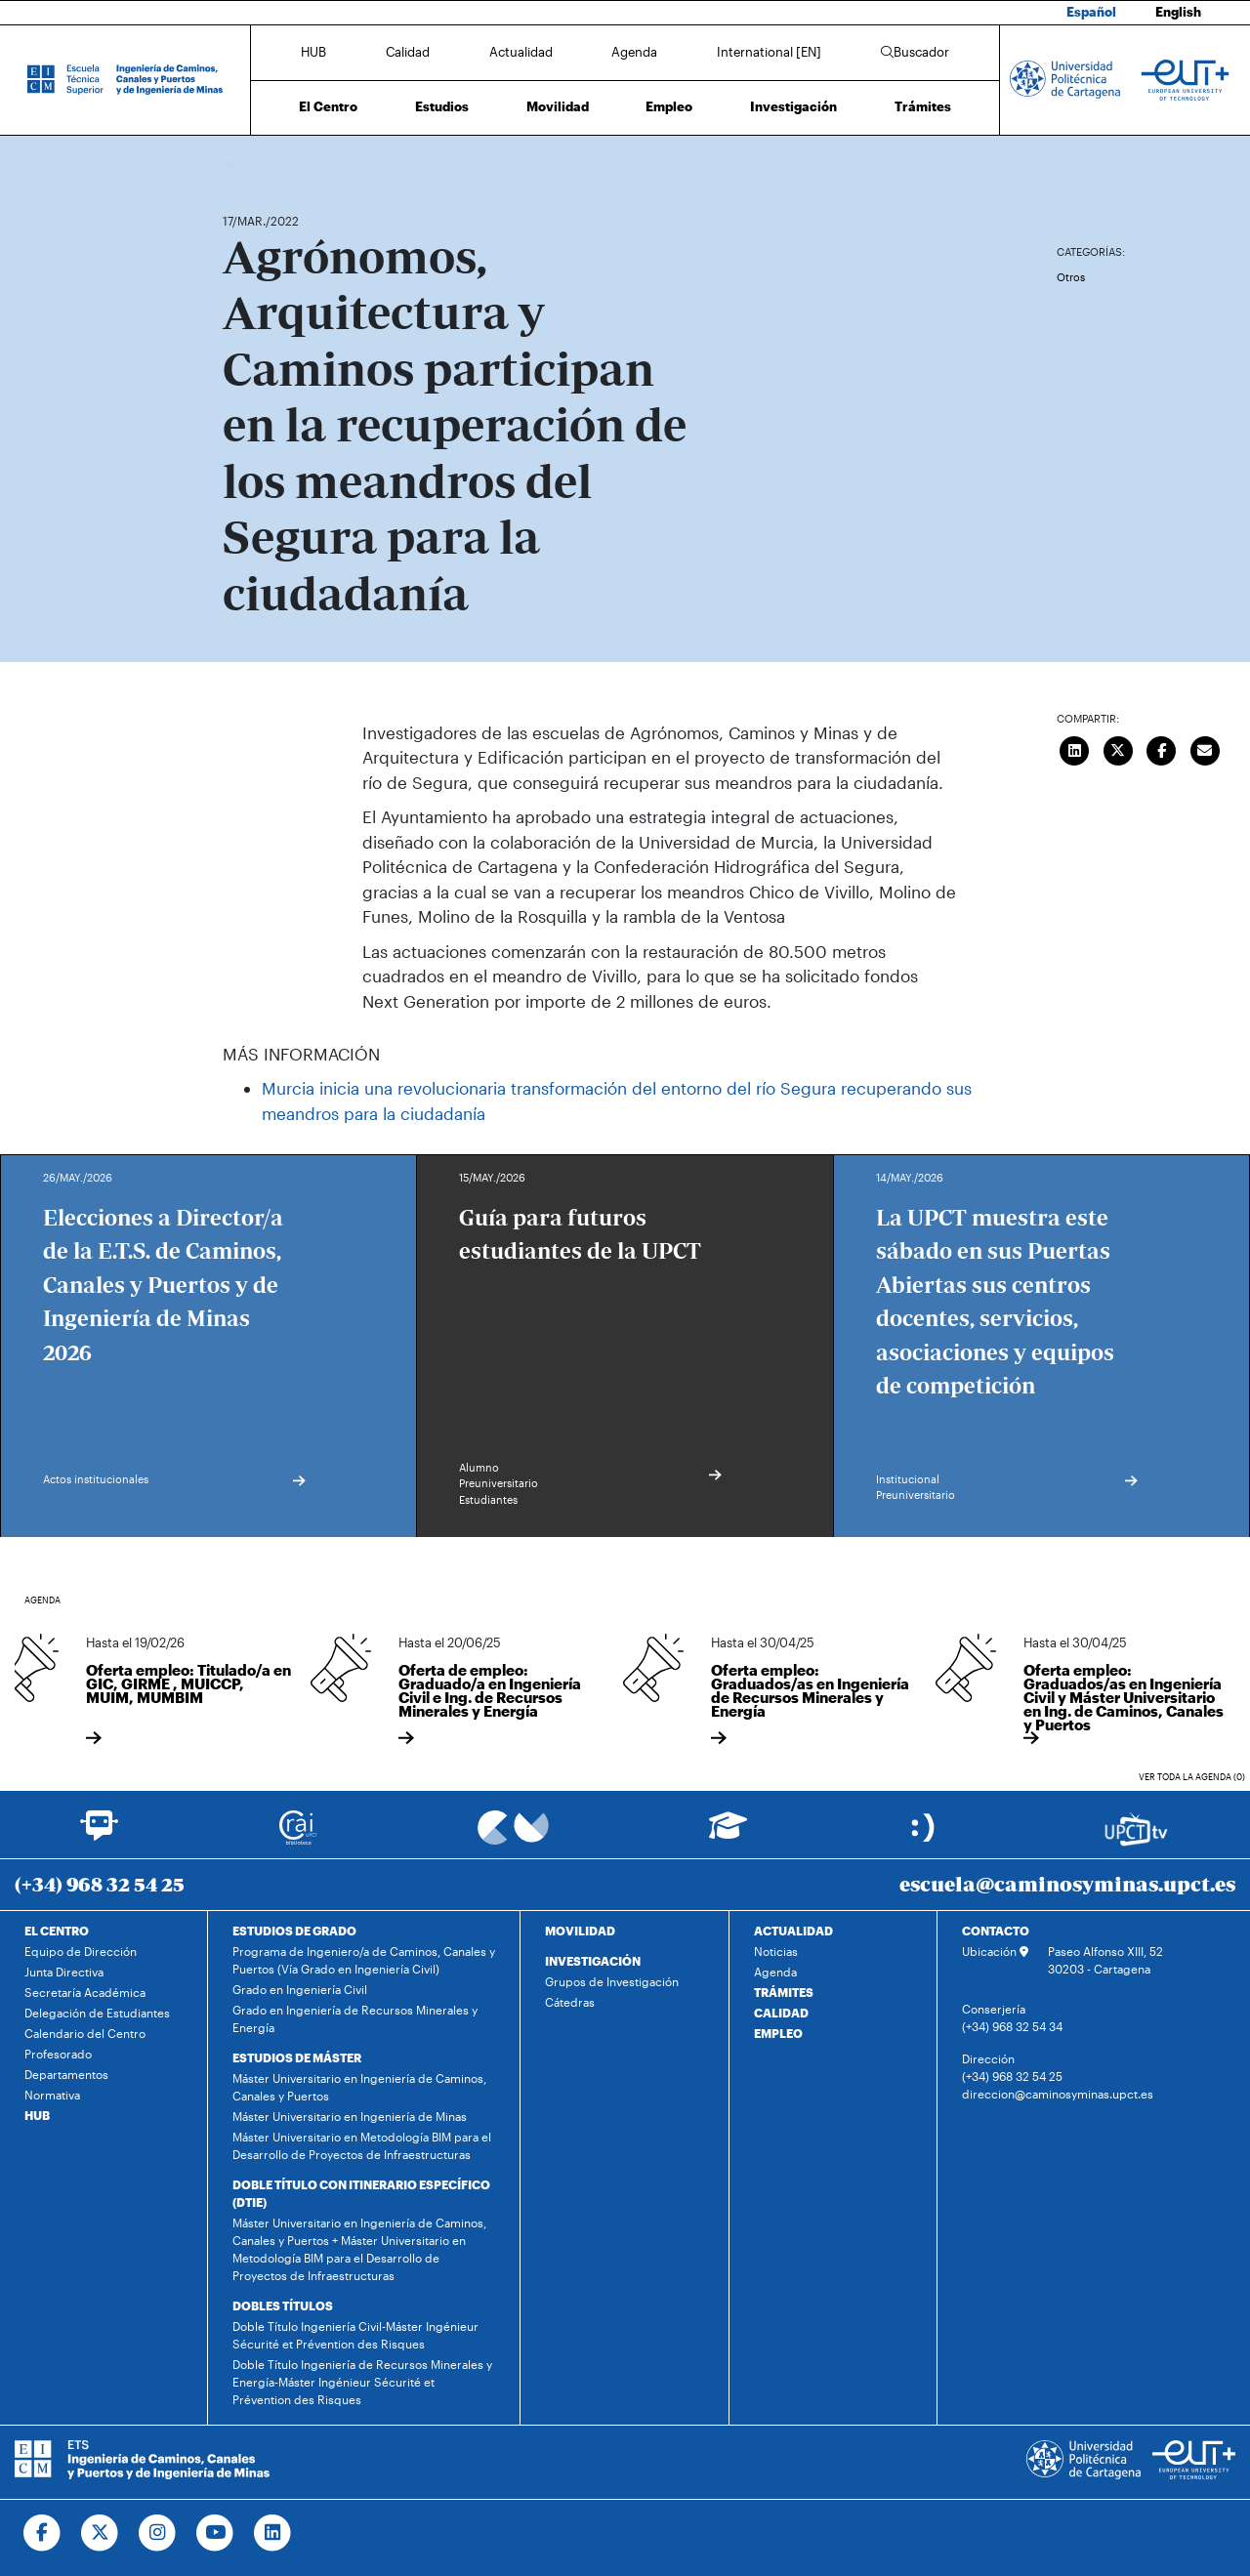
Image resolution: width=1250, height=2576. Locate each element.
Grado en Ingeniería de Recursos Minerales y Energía (355, 2018)
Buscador (915, 52)
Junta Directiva (64, 1971)
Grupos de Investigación (612, 1981)
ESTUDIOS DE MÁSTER (296, 2057)
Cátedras (570, 2002)
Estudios (442, 106)
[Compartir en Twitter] (1118, 749)
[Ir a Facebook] (42, 2533)
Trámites (923, 106)
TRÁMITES (783, 1992)
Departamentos (66, 2074)
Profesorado (58, 2053)
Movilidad (557, 106)
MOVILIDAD (580, 1930)
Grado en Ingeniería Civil (299, 1989)
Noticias (776, 1951)
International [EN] (769, 52)
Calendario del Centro (85, 2033)
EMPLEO (778, 2033)
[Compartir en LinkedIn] (1075, 749)
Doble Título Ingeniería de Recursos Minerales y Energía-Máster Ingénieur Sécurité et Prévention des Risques (362, 2381)
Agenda (634, 52)
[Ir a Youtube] (215, 2533)
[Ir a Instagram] (158, 2533)
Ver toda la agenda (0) (1192, 1776)
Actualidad (521, 52)
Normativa (52, 2094)
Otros (1071, 276)
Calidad (408, 52)
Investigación (793, 106)
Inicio (238, 163)
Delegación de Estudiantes (97, 2012)
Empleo (669, 106)
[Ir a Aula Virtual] (728, 1834)
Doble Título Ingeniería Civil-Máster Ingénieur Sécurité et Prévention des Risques (355, 2334)
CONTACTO (995, 1930)
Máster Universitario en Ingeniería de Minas (349, 2116)
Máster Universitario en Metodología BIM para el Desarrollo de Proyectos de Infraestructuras (361, 2145)
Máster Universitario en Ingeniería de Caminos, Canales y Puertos (359, 2086)
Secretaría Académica (85, 1992)
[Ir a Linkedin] (273, 2533)
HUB (313, 52)
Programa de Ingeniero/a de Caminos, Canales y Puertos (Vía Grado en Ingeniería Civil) (363, 1959)
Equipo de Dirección (80, 1951)
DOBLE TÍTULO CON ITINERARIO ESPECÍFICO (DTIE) (361, 2193)
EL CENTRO (56, 1930)
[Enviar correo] (1205, 749)
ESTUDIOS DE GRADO (294, 1930)
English (1178, 12)
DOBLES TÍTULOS (282, 2305)
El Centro (328, 106)
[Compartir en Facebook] (1162, 749)
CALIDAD (781, 2012)
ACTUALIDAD (793, 1930)
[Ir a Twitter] (100, 2533)
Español (1091, 12)
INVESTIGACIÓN (593, 1961)
